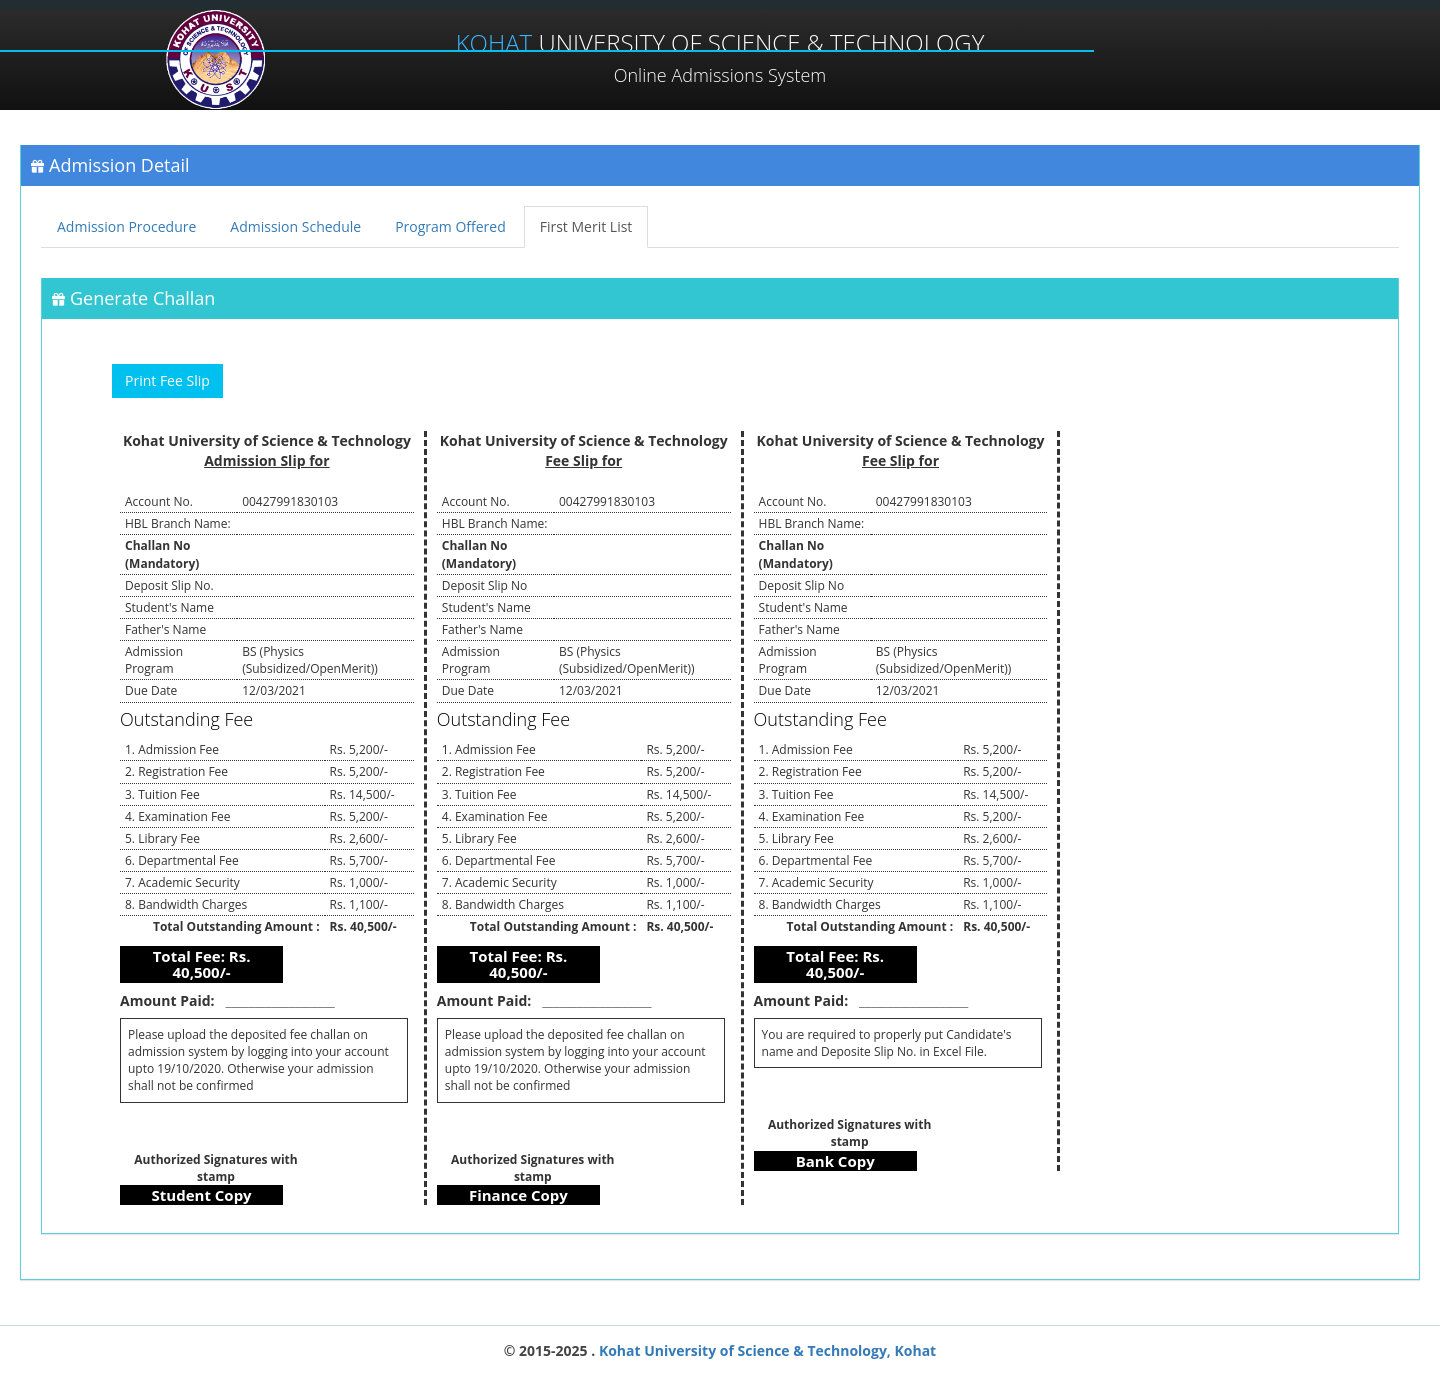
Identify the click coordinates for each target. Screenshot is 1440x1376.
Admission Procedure (126, 226)
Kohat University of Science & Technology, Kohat (765, 1350)
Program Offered (450, 226)
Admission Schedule (295, 226)
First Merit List (586, 226)
